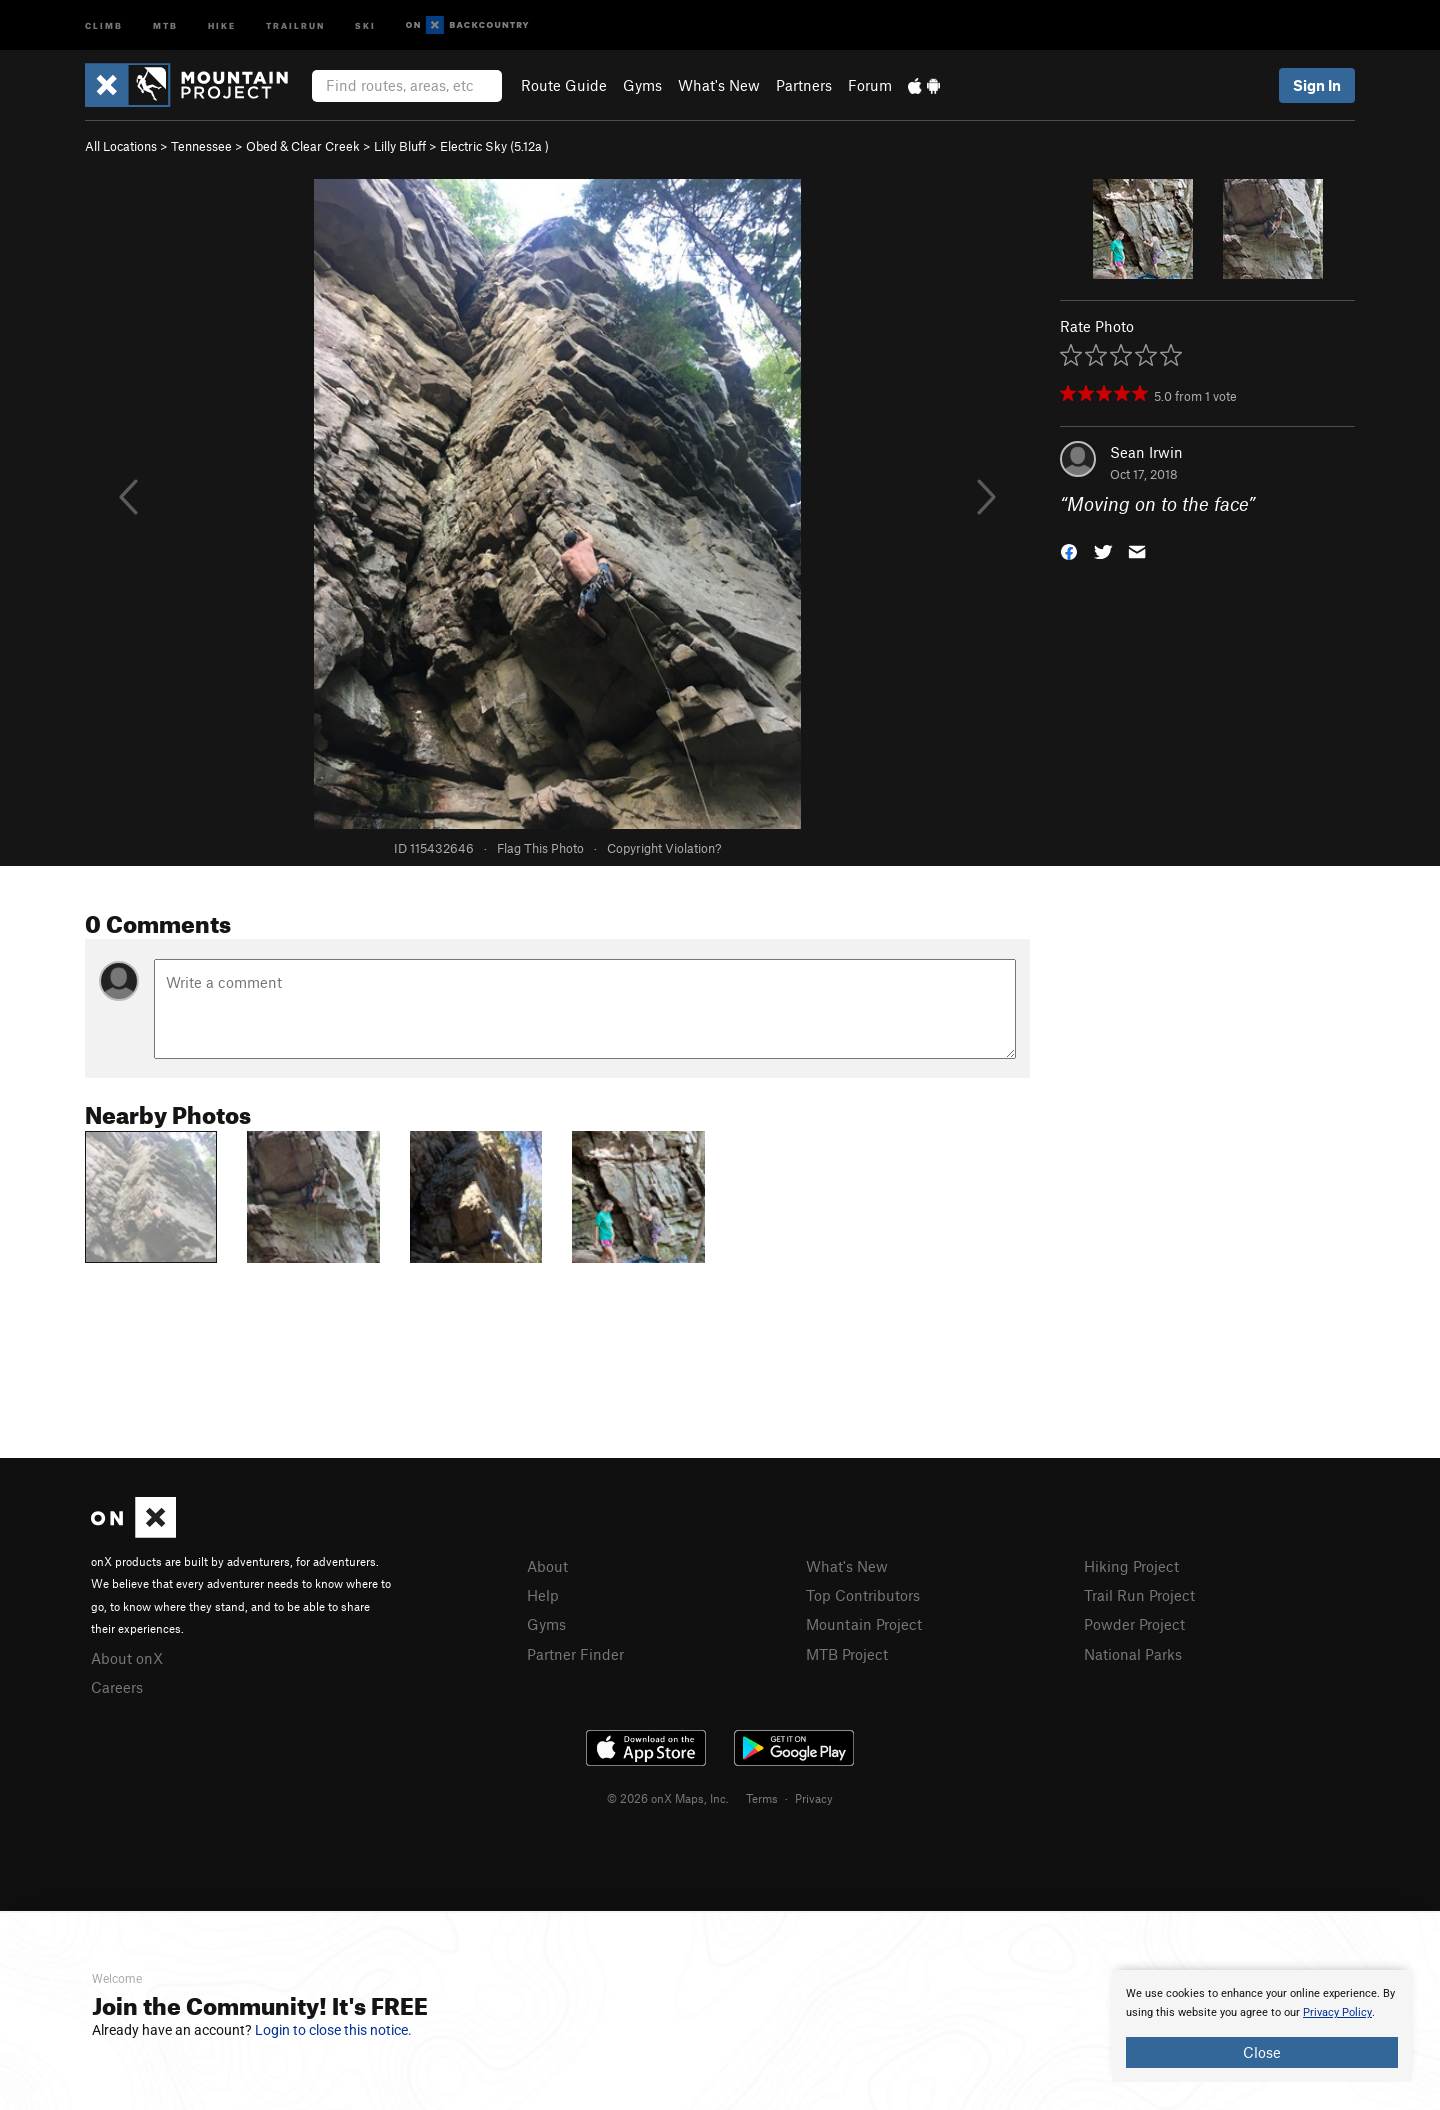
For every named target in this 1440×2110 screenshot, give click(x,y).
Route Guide (564, 85)
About (547, 1566)
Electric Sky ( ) (494, 146)
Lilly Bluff (400, 146)
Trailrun (295, 24)
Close (1262, 2052)
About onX (127, 1658)
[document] (1262, 2026)
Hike (222, 24)
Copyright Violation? (664, 848)
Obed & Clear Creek (303, 146)
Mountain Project (864, 1624)
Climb (104, 24)
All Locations (121, 146)
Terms (762, 1798)
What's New (719, 85)
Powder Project (1134, 1624)
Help (543, 1595)
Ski (365, 24)
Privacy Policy (1337, 2012)
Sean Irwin (1146, 452)
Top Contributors (863, 1595)
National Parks (1133, 1654)
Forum (870, 85)
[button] (1069, 550)
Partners (804, 85)
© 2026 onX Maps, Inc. (668, 1798)
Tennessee (201, 146)
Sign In (1317, 85)
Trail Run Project (1139, 1595)
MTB (165, 24)
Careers (117, 1687)
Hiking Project (1131, 1566)
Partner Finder (575, 1654)
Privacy (814, 1798)
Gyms (642, 85)
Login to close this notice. (333, 2030)
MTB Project (847, 1654)
